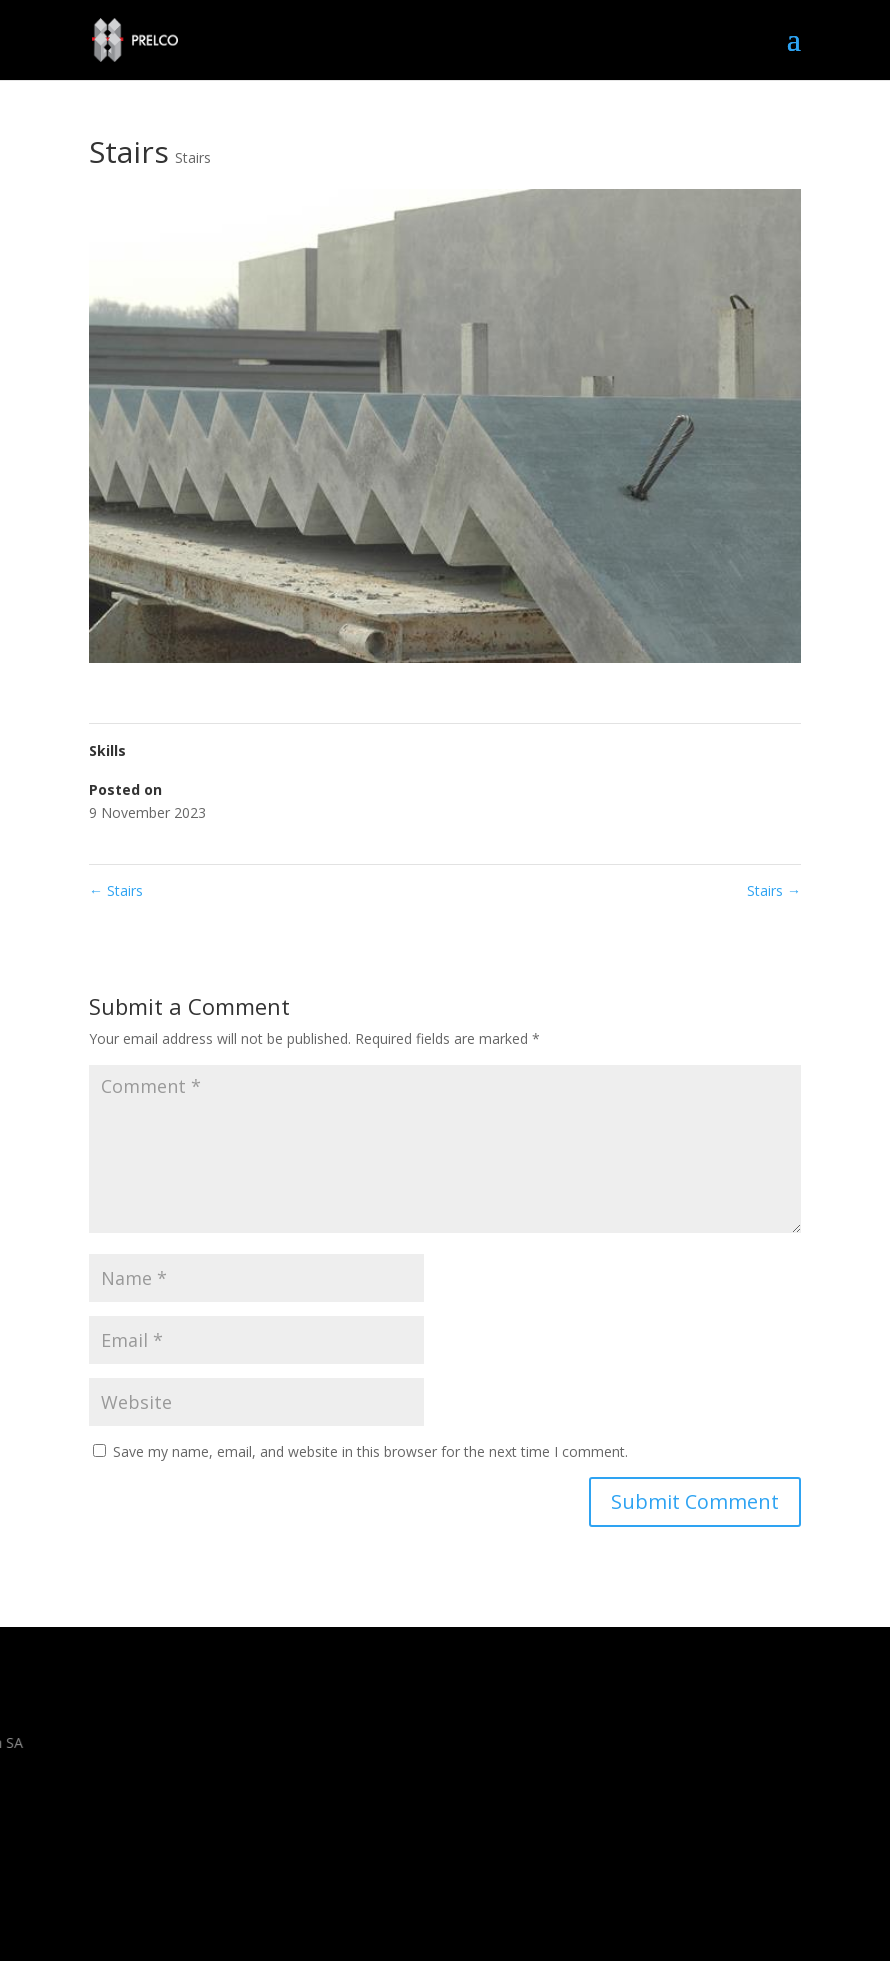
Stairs (193, 157)
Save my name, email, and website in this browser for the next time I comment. (370, 1451)
